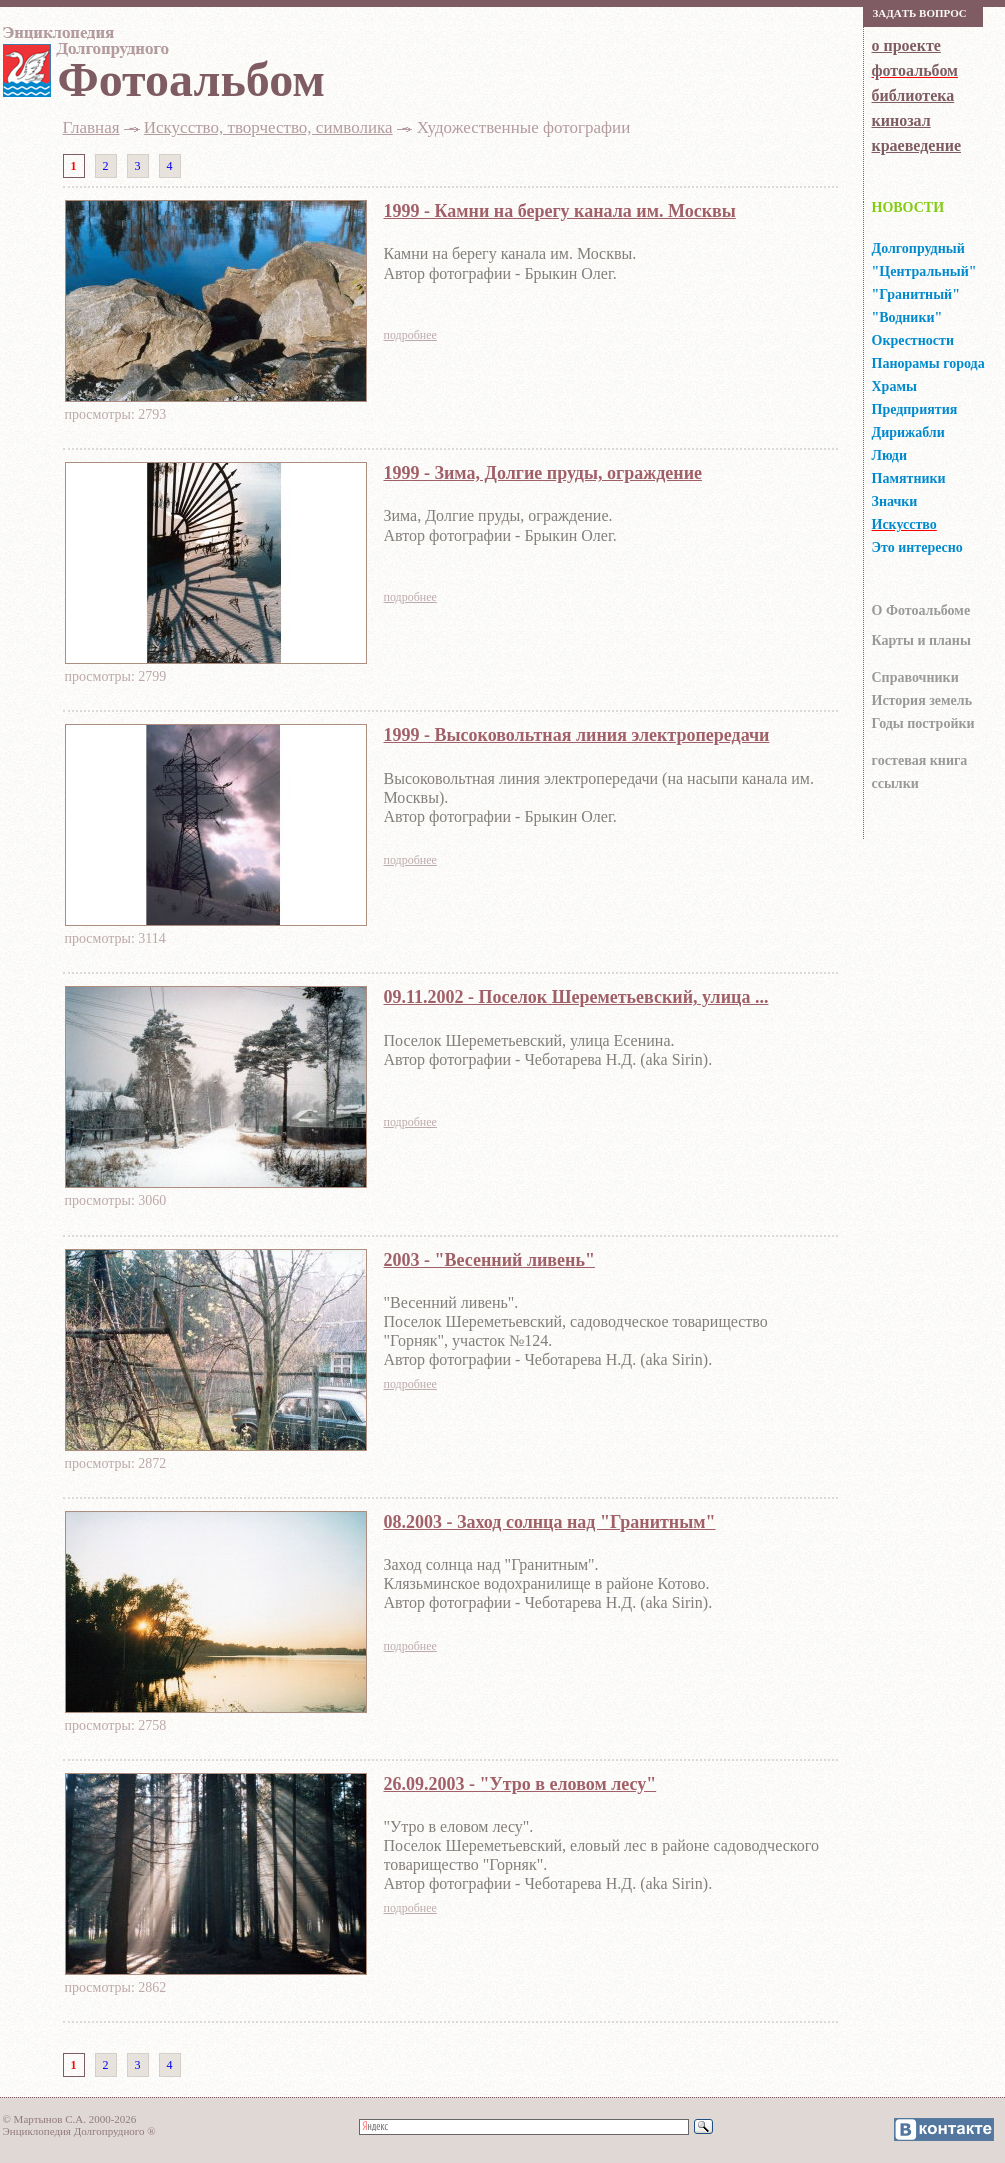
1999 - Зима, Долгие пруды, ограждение (543, 473)
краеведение (916, 145)
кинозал (901, 120)
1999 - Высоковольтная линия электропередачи (577, 735)
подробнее (410, 335)
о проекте (906, 45)
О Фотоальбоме (921, 610)
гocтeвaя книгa (920, 760)
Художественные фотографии (524, 127)
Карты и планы (921, 640)
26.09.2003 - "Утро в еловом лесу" (520, 1784)
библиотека (913, 95)
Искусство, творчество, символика (268, 127)
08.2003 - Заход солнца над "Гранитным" (550, 1522)
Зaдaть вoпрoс (920, 13)
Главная (91, 127)
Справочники (915, 677)
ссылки (895, 783)
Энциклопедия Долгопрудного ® (79, 2131)
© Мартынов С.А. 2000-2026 (70, 2119)
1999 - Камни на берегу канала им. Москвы (560, 211)
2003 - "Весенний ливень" (489, 1260)
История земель (922, 700)
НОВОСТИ (908, 207)
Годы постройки (923, 723)
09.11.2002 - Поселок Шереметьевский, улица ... (576, 997)
